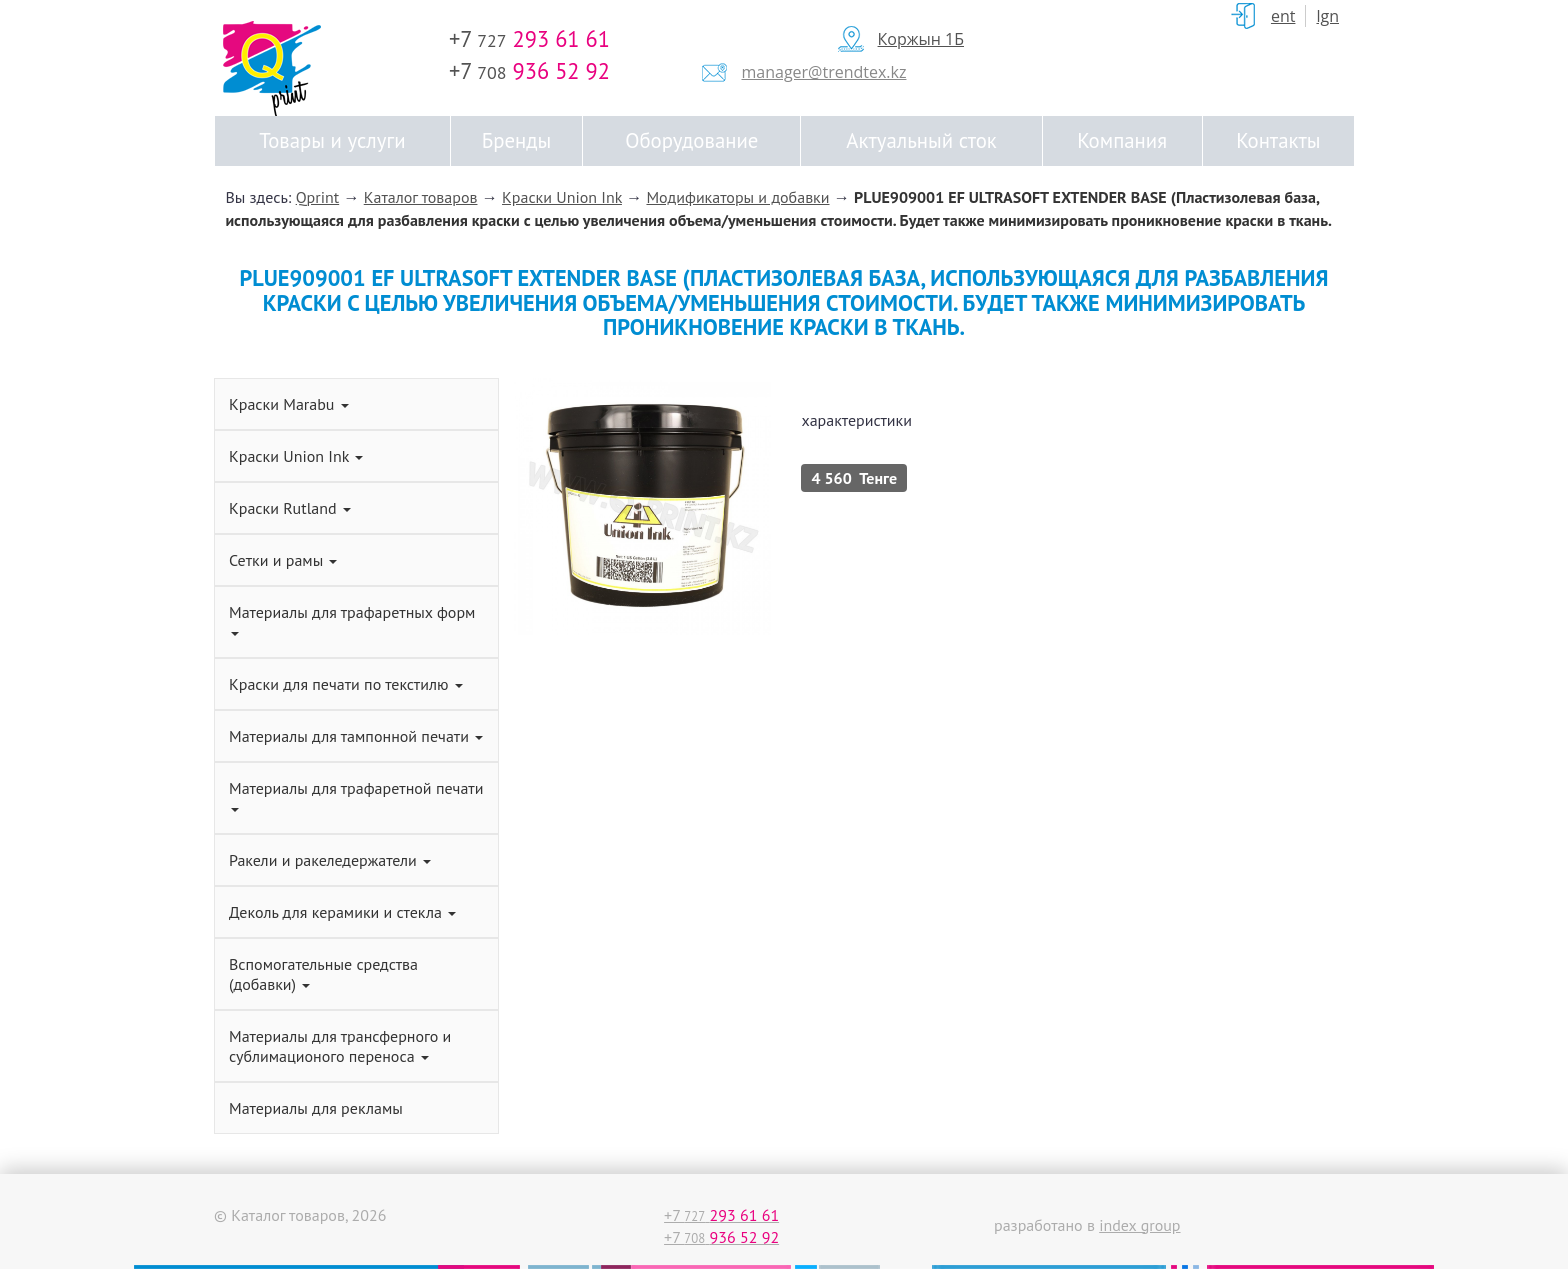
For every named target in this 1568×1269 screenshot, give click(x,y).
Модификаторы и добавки (737, 197)
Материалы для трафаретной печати (356, 795)
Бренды (516, 140)
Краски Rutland (290, 508)
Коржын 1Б (921, 39)
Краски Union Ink (562, 197)
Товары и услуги (332, 140)
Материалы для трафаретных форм (352, 619)
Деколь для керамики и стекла (342, 912)
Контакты (1278, 140)
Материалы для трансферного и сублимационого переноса (340, 1046)
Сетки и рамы (283, 560)
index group (1139, 1225)
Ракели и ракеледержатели (330, 860)
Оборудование (691, 140)
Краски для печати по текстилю (346, 684)
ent (1283, 16)
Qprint (318, 197)
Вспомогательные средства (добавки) (323, 974)
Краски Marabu (289, 404)
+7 (529, 38)
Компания (1122, 140)
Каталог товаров (421, 197)
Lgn (1327, 16)
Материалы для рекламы (316, 1108)
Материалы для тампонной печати (356, 736)
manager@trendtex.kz (824, 72)
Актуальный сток (921, 140)
